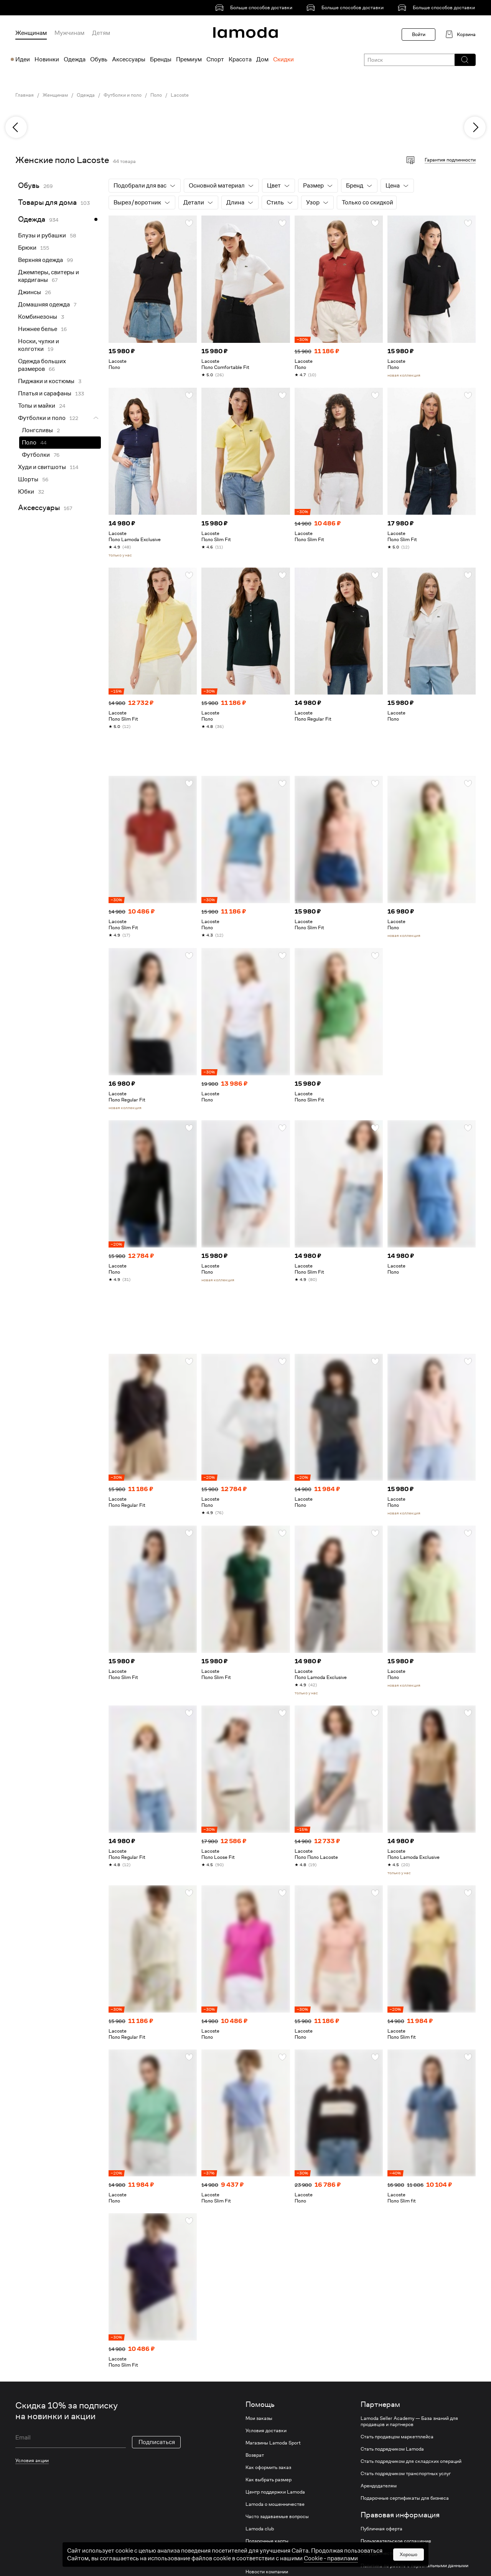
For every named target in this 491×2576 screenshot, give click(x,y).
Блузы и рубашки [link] (42, 235)
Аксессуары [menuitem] (128, 59)
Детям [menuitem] (101, 33)
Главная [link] (24, 95)
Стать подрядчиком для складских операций (411, 2461)
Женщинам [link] (55, 95)
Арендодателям (379, 2486)
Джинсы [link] (29, 292)
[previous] (16, 127)
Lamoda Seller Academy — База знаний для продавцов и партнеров (409, 2421)
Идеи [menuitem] (22, 59)
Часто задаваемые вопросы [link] (277, 2516)
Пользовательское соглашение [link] (396, 2541)
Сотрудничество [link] (379, 2553)
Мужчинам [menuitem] (69, 33)
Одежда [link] (86, 95)
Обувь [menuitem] (98, 59)
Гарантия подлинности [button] (450, 159)
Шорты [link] (28, 479)
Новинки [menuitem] (47, 59)
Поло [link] (156, 95)
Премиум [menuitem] (189, 59)
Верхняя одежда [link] (40, 260)
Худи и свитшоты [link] (42, 467)
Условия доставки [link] (266, 2431)
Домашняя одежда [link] (44, 304)
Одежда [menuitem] (75, 59)
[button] (465, 60)
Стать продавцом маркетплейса (397, 2437)
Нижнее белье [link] (37, 329)
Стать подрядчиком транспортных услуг (406, 2474)
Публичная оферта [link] (381, 2529)
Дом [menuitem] (262, 59)
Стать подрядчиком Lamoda (392, 2449)
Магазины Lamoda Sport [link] (273, 2443)
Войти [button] (418, 34)
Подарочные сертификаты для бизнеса (405, 2498)
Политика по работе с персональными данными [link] (414, 2566)
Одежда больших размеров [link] (42, 365)
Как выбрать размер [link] (269, 2480)
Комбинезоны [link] (37, 317)
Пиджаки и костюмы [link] (46, 381)
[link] (255, 7)
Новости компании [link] (267, 2572)
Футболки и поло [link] (123, 95)
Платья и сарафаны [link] (44, 393)
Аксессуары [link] (39, 507)
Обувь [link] (29, 185)
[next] (475, 127)
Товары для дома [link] (47, 202)
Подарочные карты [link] (267, 2541)
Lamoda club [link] (260, 2529)
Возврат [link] (255, 2455)
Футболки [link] (36, 455)
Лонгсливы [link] (37, 430)
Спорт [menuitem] (215, 59)
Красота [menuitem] (240, 59)
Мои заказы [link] (259, 2418)
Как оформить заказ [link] (268, 2467)
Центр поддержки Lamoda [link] (275, 2492)
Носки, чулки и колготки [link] (38, 345)
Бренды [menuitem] (160, 59)
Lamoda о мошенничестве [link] (275, 2504)
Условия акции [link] (32, 2460)
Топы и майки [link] (36, 406)
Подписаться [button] (156, 2442)
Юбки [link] (26, 491)
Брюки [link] (27, 248)
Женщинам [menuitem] (31, 33)
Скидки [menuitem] (283, 59)
